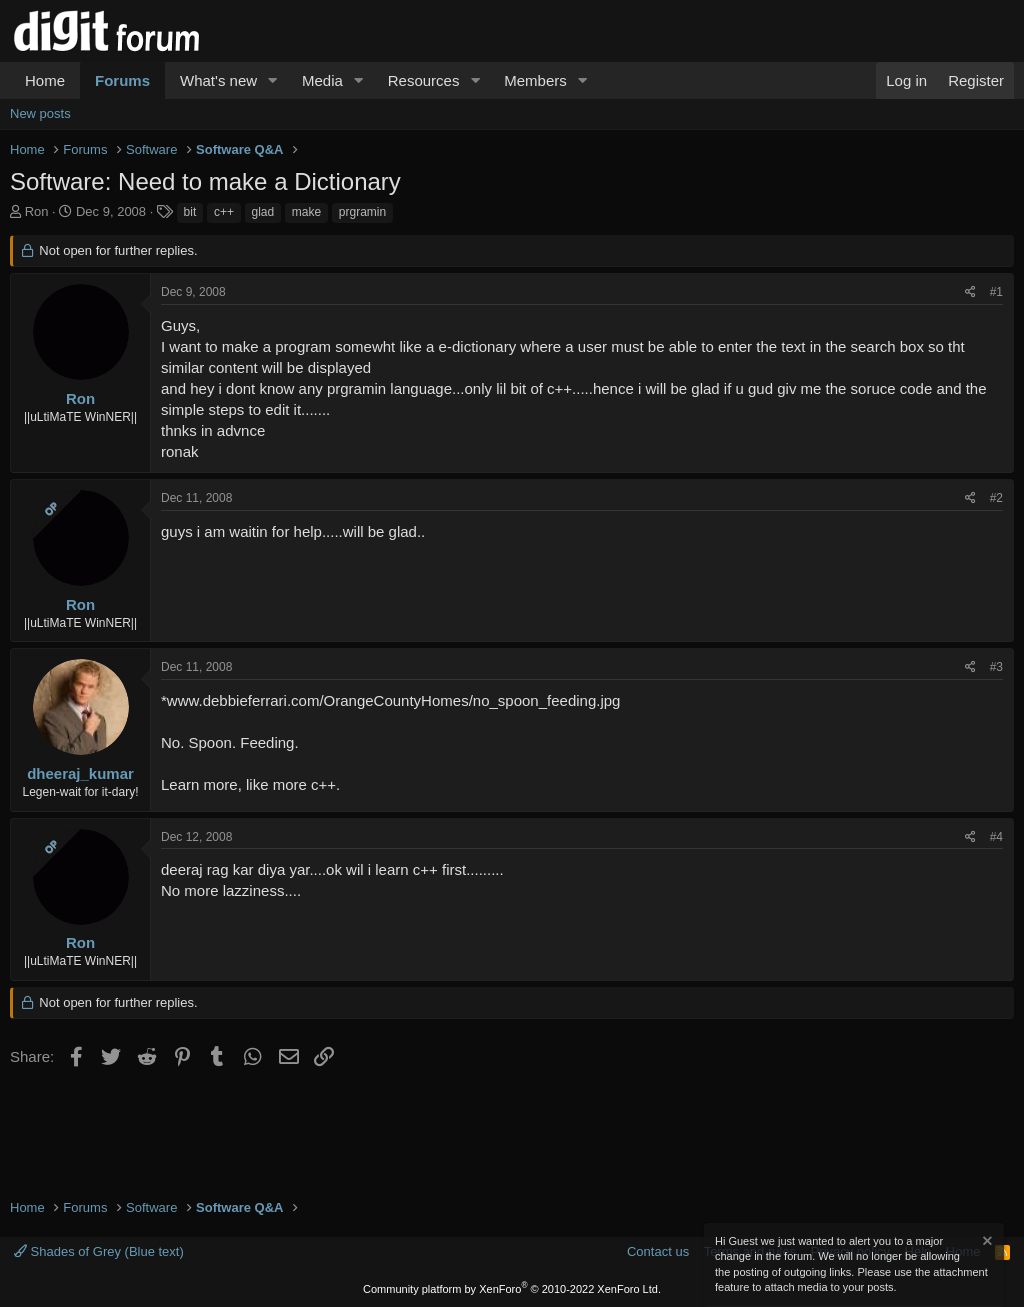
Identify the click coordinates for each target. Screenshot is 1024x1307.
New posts (40, 113)
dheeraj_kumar (80, 773)
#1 (996, 292)
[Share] (970, 292)
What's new (218, 80)
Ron (37, 211)
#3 (996, 667)
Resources (424, 80)
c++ (224, 212)
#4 (996, 837)
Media (322, 80)
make (306, 212)
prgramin (362, 212)
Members (535, 80)
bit (190, 212)
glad (263, 212)
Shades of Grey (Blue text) (99, 1251)
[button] (273, 80)
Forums (122, 80)
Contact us (658, 1251)
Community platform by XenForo (512, 1289)
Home (45, 80)
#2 (996, 498)
